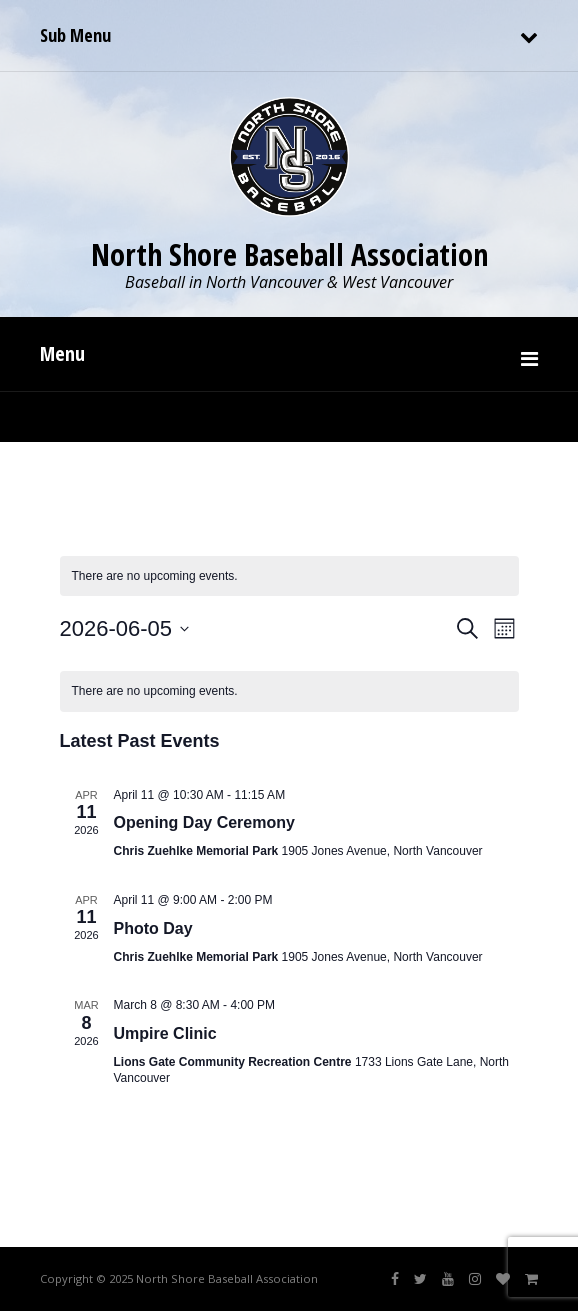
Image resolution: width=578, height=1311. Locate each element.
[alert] (289, 691)
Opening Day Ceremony (204, 822)
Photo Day (153, 928)
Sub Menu (75, 35)
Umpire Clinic (165, 1033)
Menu (62, 353)
